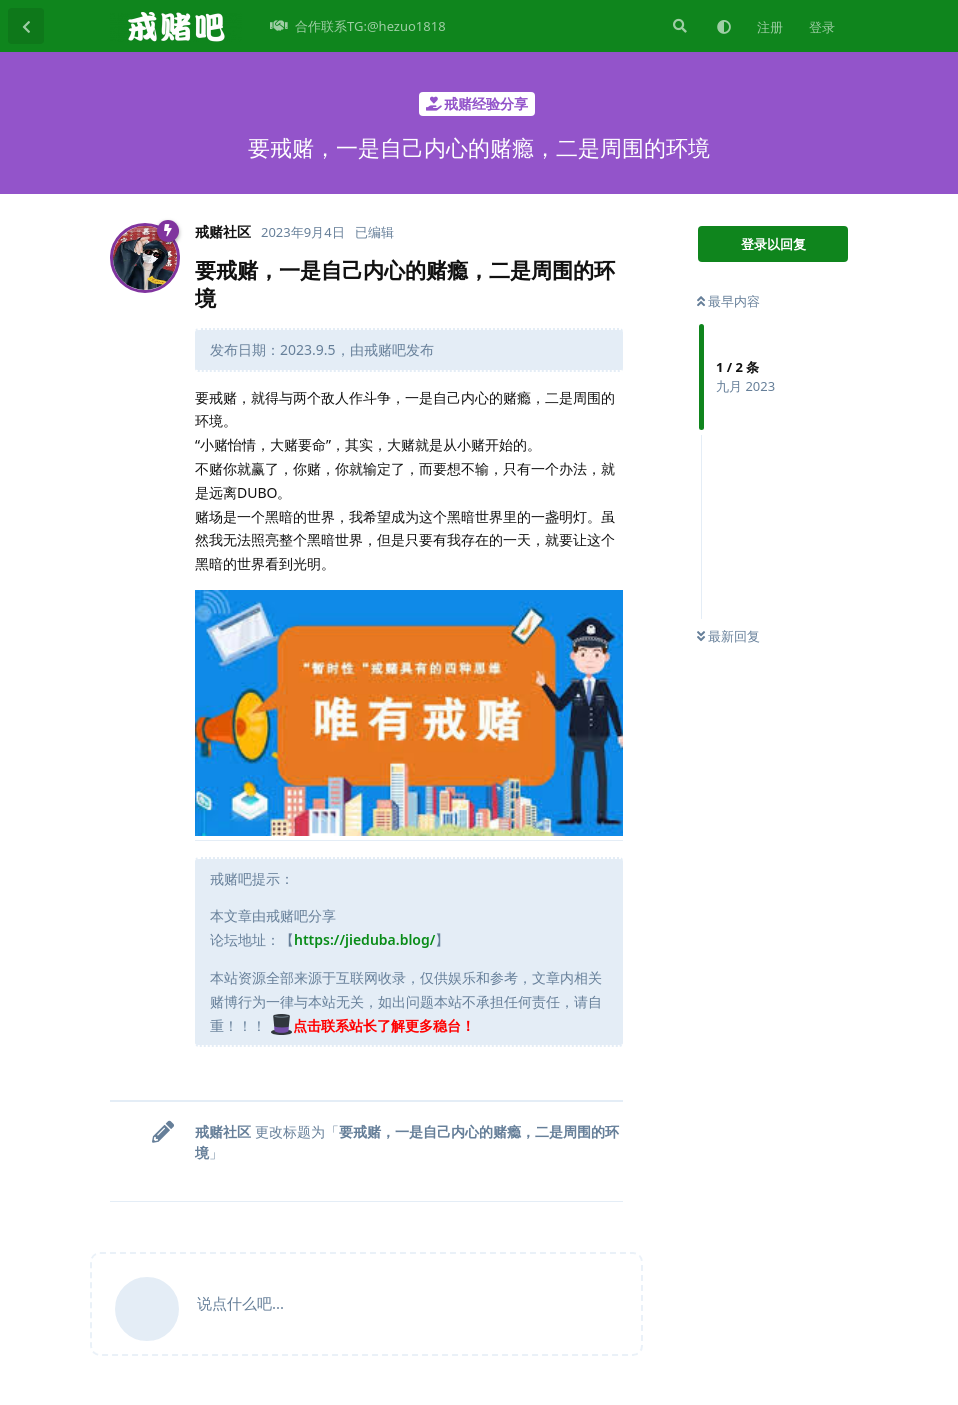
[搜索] (678, 26)
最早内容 (728, 301)
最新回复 (728, 636)
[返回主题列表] (26, 26)
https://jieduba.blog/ (364, 939)
